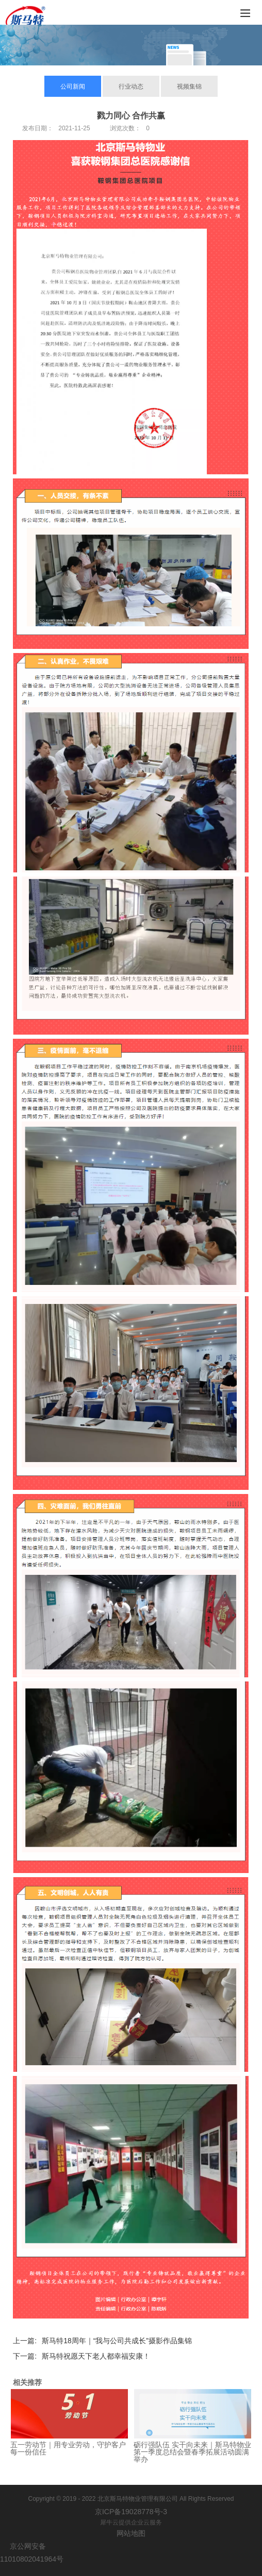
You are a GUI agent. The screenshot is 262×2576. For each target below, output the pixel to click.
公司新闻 (72, 86)
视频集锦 (189, 86)
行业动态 (131, 86)
